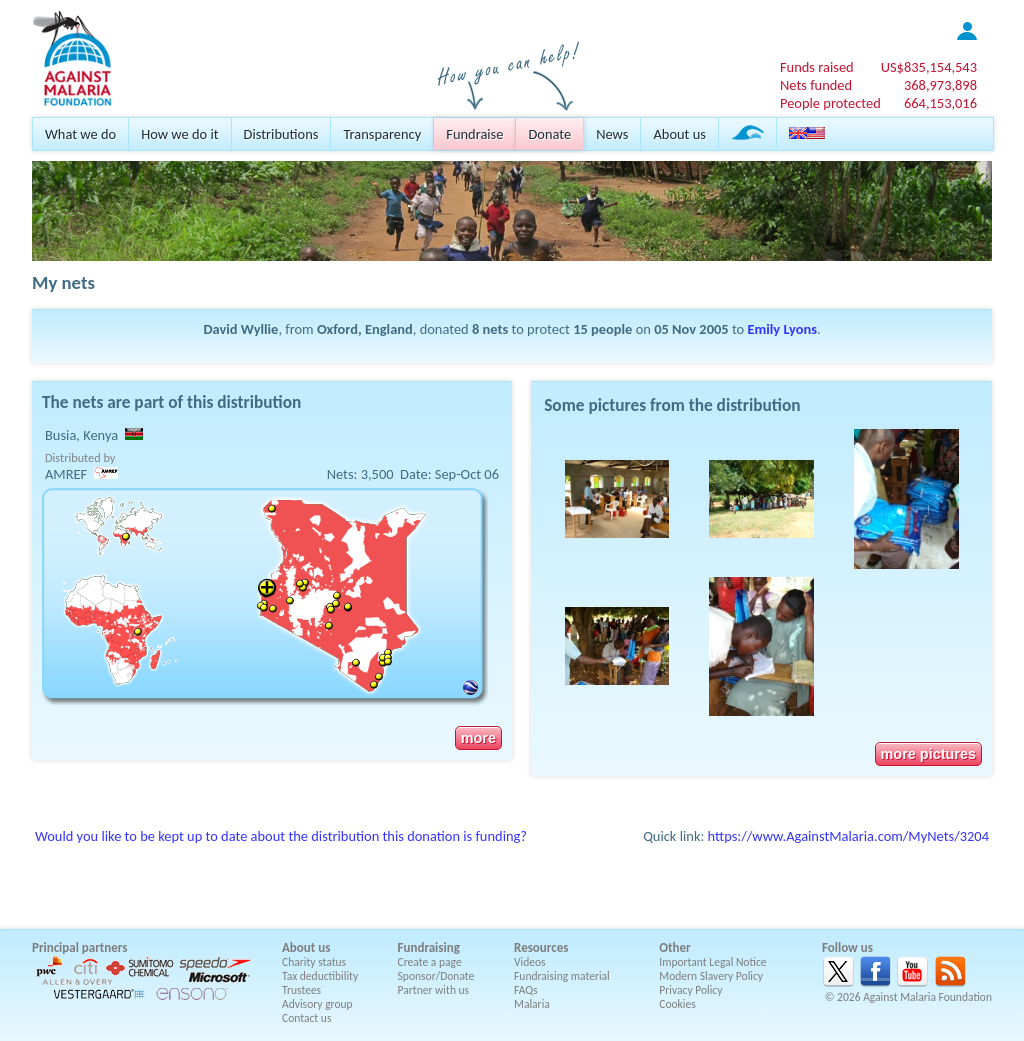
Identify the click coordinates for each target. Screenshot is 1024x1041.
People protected (830, 103)
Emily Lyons (781, 329)
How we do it (179, 134)
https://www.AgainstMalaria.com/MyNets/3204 (848, 836)
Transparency (382, 134)
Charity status (314, 962)
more (478, 738)
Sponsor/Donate (436, 976)
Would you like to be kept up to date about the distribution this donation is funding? (281, 836)
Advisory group (317, 1004)
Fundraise (474, 134)
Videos (530, 962)
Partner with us (434, 990)
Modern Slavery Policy (711, 976)
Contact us (306, 1018)
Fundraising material (562, 976)
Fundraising (429, 947)
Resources (541, 947)
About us (679, 134)
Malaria (532, 1004)
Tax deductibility (320, 976)
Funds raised (817, 67)
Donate (549, 134)
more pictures (928, 754)
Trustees (301, 990)
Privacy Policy (690, 990)
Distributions (281, 134)
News (612, 134)
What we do (80, 134)
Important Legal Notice (712, 962)
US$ (929, 67)
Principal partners (79, 947)
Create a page (430, 962)
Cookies (677, 1004)
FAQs (526, 990)
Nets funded (816, 85)
